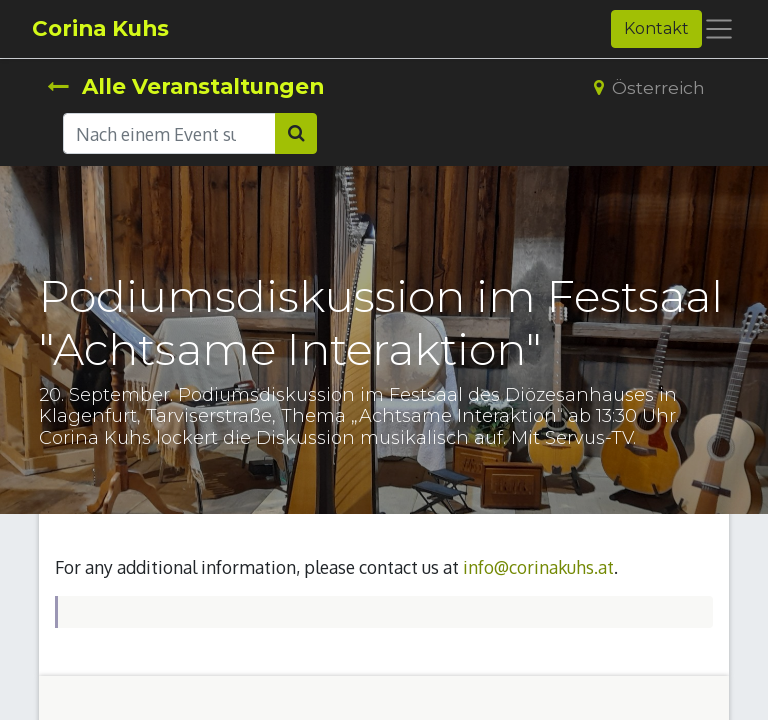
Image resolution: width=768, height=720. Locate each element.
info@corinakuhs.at (538, 567)
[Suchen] (296, 133)
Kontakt (656, 28)
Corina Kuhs (100, 28)
